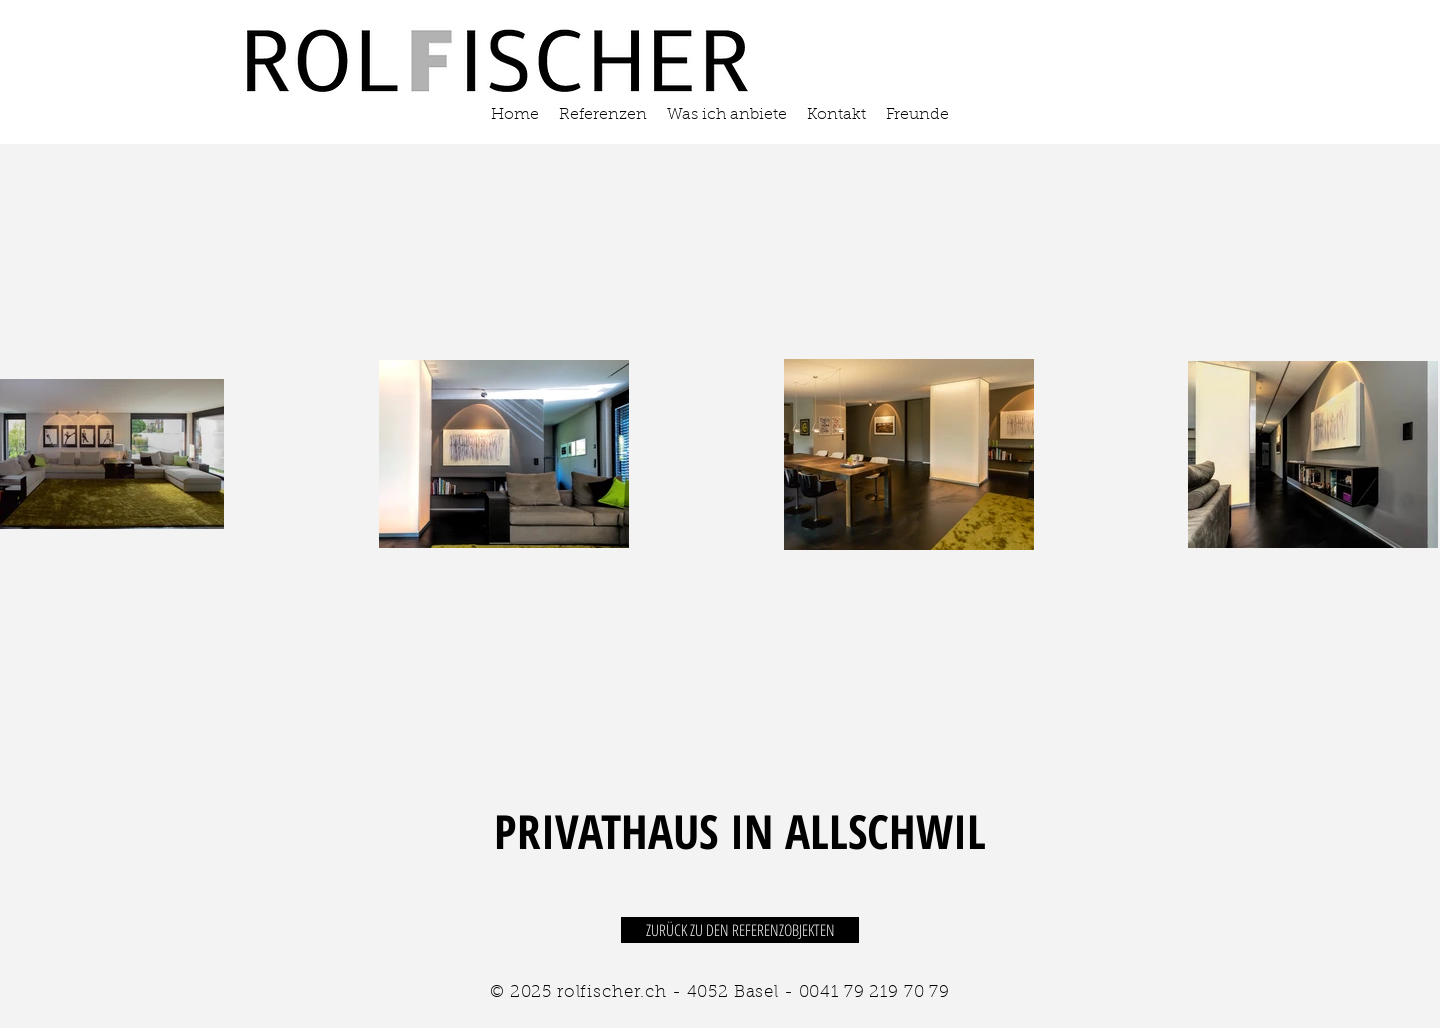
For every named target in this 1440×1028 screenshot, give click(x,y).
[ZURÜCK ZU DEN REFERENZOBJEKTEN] (740, 930)
